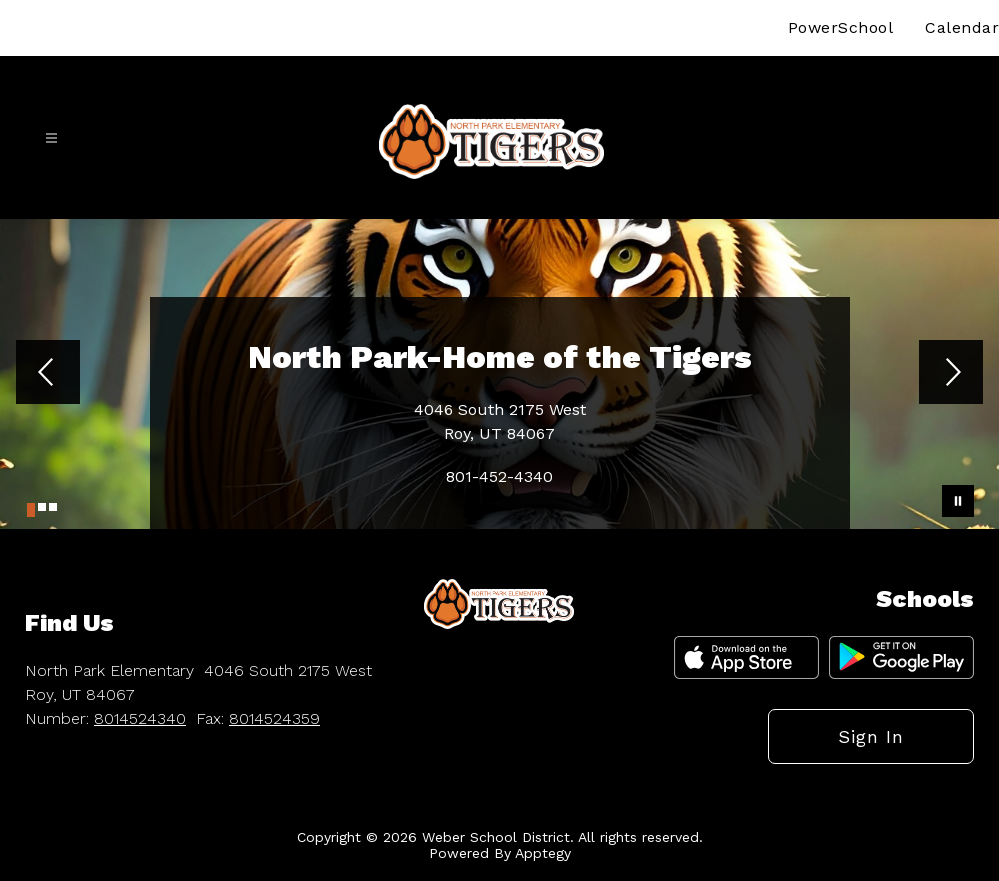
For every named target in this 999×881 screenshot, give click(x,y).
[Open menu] (51, 138)
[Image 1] (31, 510)
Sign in (871, 736)
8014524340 (140, 718)
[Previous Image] (48, 374)
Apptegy (543, 853)
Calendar (962, 27)
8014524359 (274, 718)
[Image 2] (42, 507)
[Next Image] (951, 374)
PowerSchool (841, 27)
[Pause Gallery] (958, 501)
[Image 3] (53, 507)
